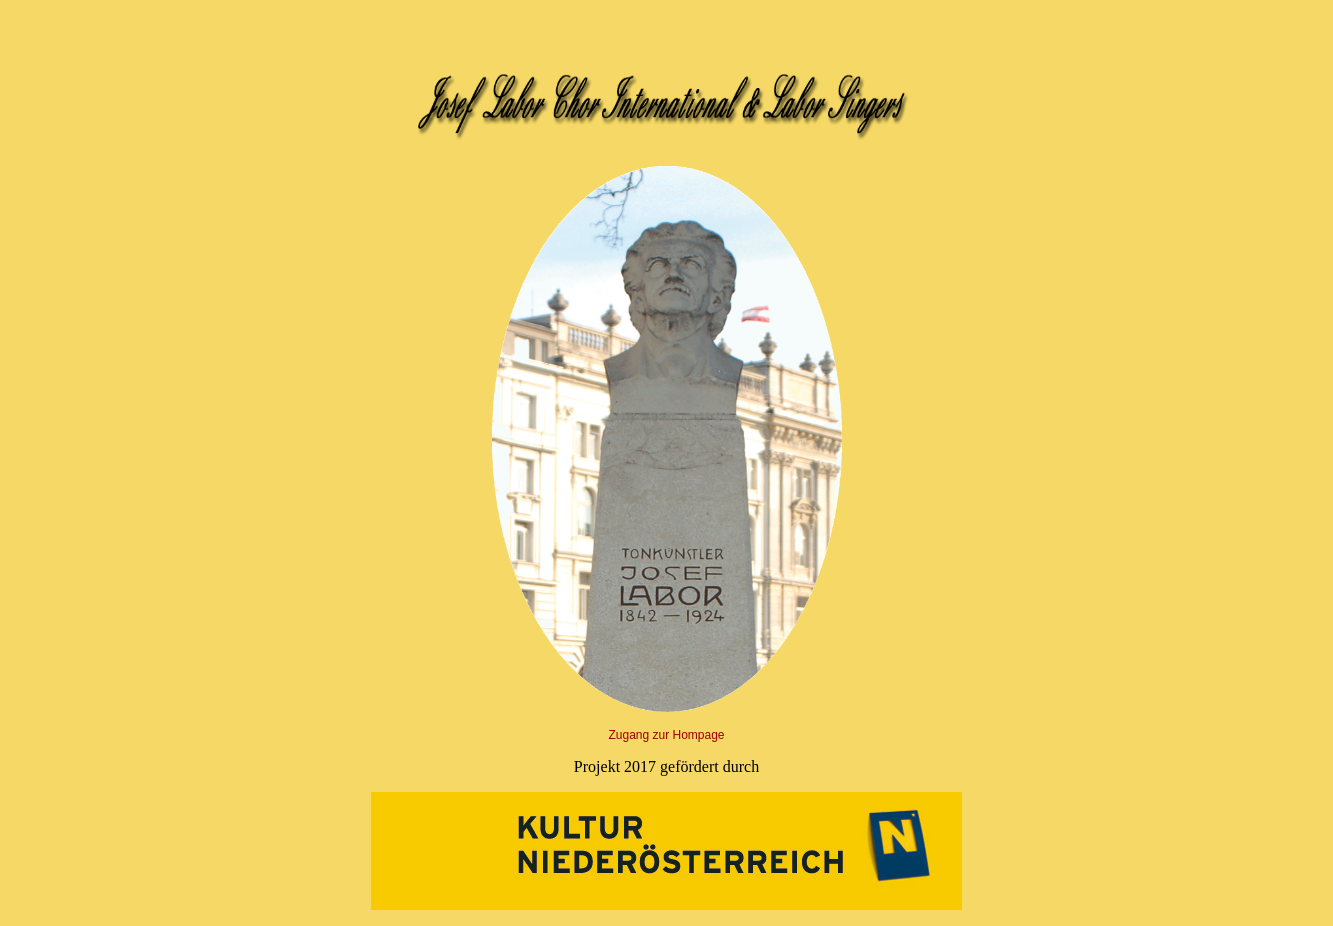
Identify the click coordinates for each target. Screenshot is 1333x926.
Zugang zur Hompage (666, 735)
